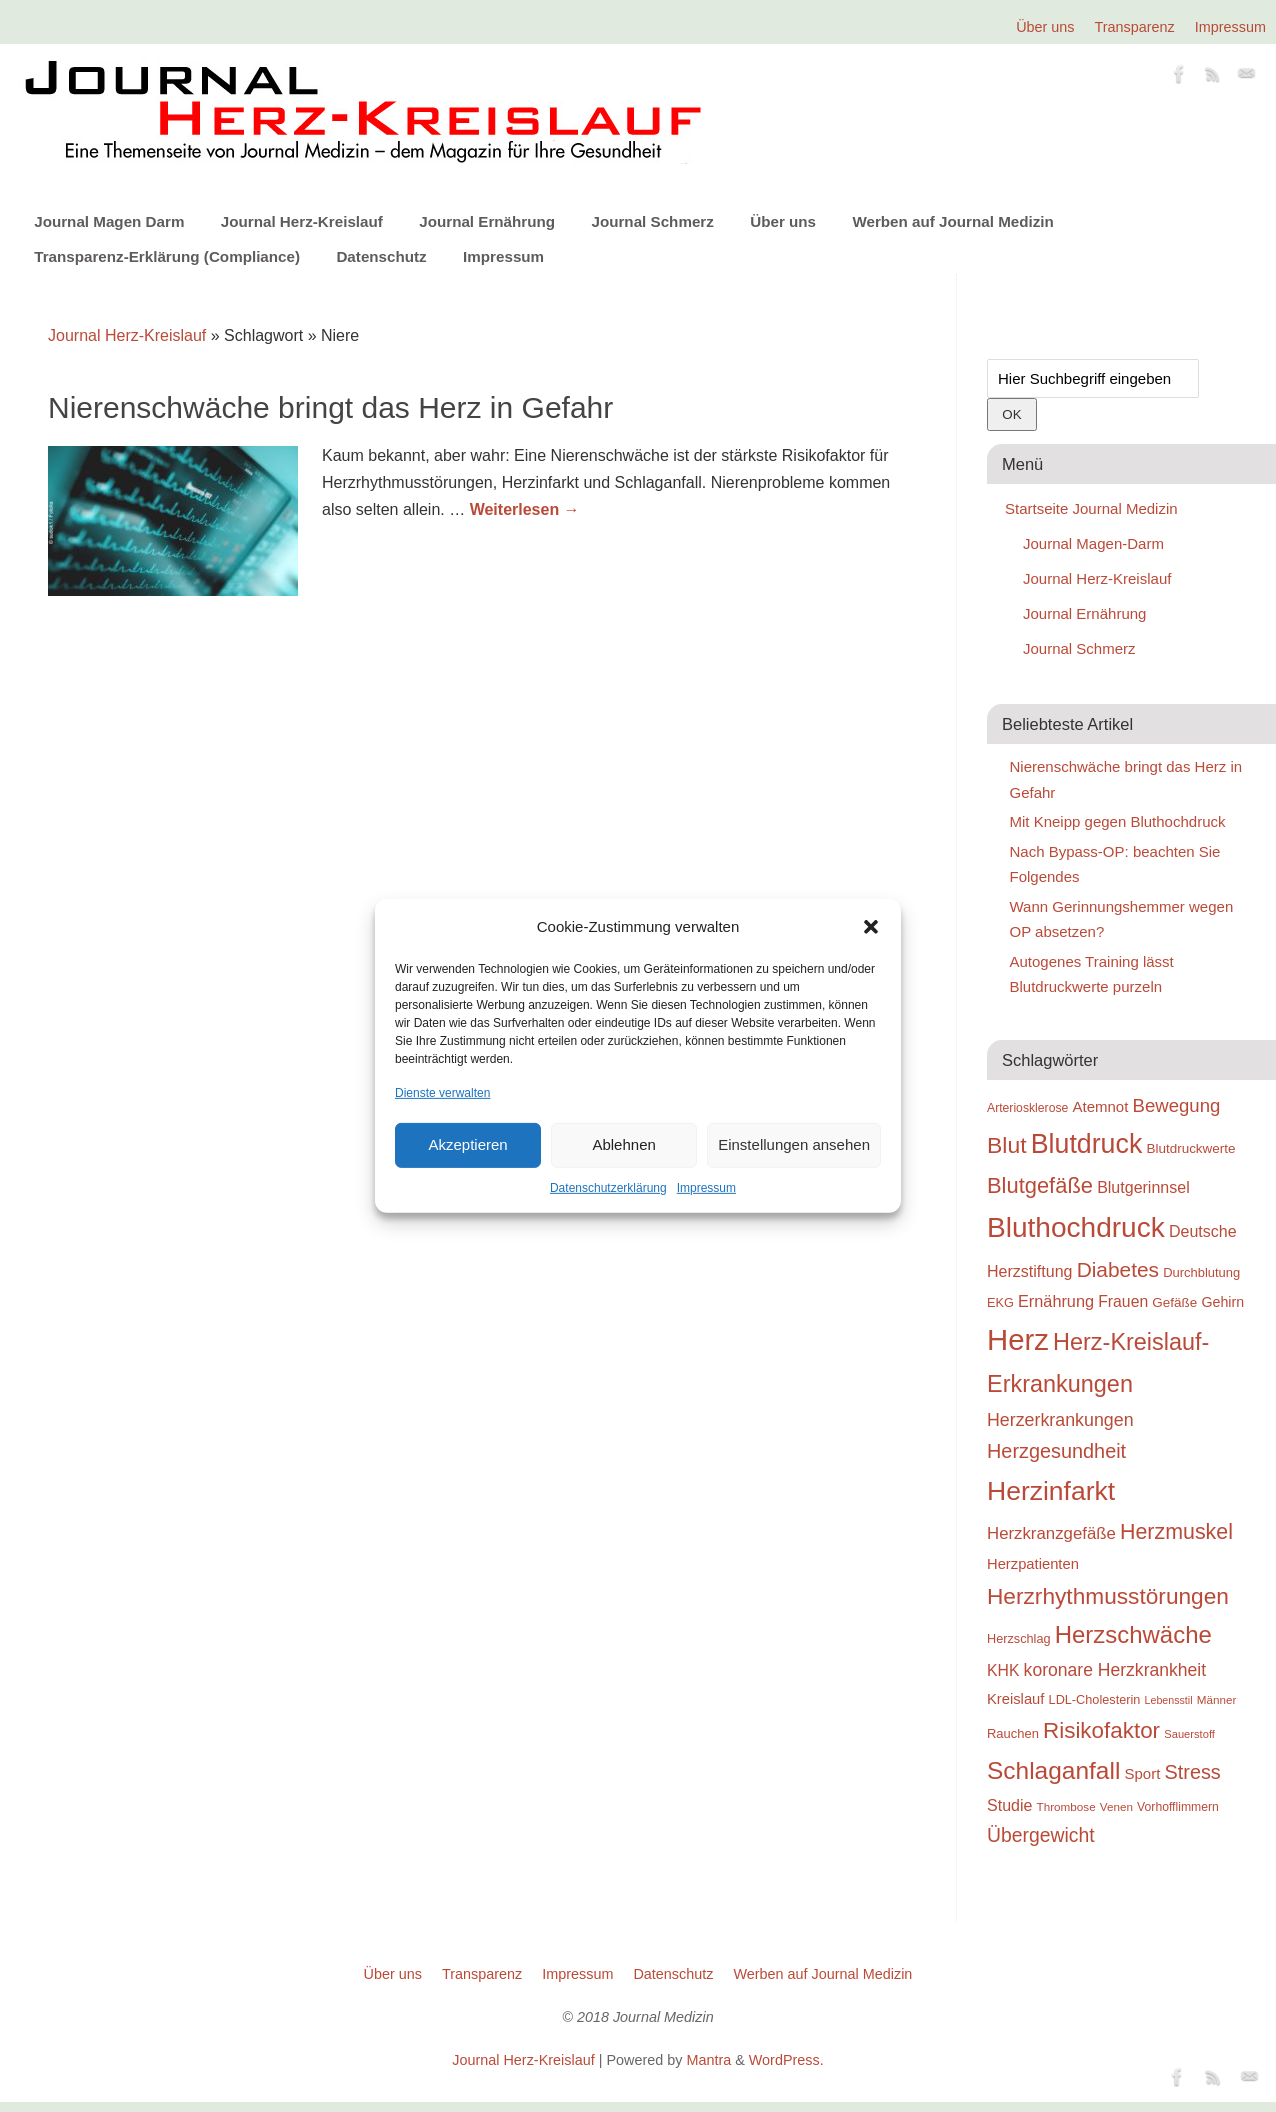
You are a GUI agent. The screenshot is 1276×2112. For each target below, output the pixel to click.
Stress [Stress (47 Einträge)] (1193, 1772)
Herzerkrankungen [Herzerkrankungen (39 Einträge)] (1060, 1420)
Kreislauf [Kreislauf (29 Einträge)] (1015, 1699)
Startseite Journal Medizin (1091, 508)
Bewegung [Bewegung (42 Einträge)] (1177, 1105)
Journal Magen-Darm (1093, 543)
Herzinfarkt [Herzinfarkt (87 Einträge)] (1051, 1491)
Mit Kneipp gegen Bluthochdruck (1118, 821)
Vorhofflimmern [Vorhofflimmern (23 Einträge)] (1178, 1807)
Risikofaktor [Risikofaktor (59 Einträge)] (1101, 1730)
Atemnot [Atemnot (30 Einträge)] (1100, 1106)
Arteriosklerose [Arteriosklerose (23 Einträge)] (1027, 1108)
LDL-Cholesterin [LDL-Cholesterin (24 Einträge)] (1095, 1699)
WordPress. (786, 2060)
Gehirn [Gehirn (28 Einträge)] (1222, 1302)
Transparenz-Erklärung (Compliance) (167, 256)
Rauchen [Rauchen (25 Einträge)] (1013, 1733)
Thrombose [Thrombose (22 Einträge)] (1066, 1806)
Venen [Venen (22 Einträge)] (1116, 1806)
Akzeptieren (467, 1144)
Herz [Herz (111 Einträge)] (1018, 1339)
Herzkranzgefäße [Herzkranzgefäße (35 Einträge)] (1051, 1533)
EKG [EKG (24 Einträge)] (1000, 1302)
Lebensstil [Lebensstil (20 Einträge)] (1169, 1700)
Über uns (1045, 27)
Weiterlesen (525, 509)
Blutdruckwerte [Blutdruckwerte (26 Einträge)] (1190, 1148)
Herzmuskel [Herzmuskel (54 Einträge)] (1176, 1532)
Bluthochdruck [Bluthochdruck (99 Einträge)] (1076, 1227)
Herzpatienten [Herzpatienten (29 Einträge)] (1033, 1564)
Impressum (706, 1188)
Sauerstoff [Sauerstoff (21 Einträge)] (1189, 1734)
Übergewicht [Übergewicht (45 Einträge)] (1041, 1835)
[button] (871, 927)
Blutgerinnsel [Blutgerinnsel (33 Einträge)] (1143, 1187)
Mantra (708, 2060)
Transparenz (1135, 27)
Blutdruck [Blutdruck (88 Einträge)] (1087, 1144)
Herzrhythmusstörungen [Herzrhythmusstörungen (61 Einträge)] (1108, 1596)
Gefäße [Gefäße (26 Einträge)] (1174, 1302)
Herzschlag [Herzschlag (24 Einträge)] (1019, 1638)
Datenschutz (381, 256)
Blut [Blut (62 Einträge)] (1007, 1145)
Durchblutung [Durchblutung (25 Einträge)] (1201, 1272)
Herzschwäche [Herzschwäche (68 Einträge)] (1133, 1634)
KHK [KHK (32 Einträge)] (1003, 1670)
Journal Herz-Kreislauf (302, 221)
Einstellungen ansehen (794, 1144)
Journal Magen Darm (109, 221)
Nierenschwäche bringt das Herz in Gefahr (330, 407)
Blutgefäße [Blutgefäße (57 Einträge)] (1040, 1185)
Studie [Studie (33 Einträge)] (1009, 1805)
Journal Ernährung (487, 221)
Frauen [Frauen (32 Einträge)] (1123, 1301)
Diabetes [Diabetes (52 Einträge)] (1118, 1269)
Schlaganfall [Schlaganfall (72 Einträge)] (1053, 1770)
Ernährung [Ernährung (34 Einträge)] (1056, 1301)
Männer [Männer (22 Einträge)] (1217, 1699)
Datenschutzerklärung (608, 1188)
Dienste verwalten (442, 1092)
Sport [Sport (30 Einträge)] (1142, 1773)
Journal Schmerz (652, 221)
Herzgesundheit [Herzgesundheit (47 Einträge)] (1056, 1451)
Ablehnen (623, 1144)
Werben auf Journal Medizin (952, 221)
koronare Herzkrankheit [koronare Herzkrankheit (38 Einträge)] (1115, 1670)
